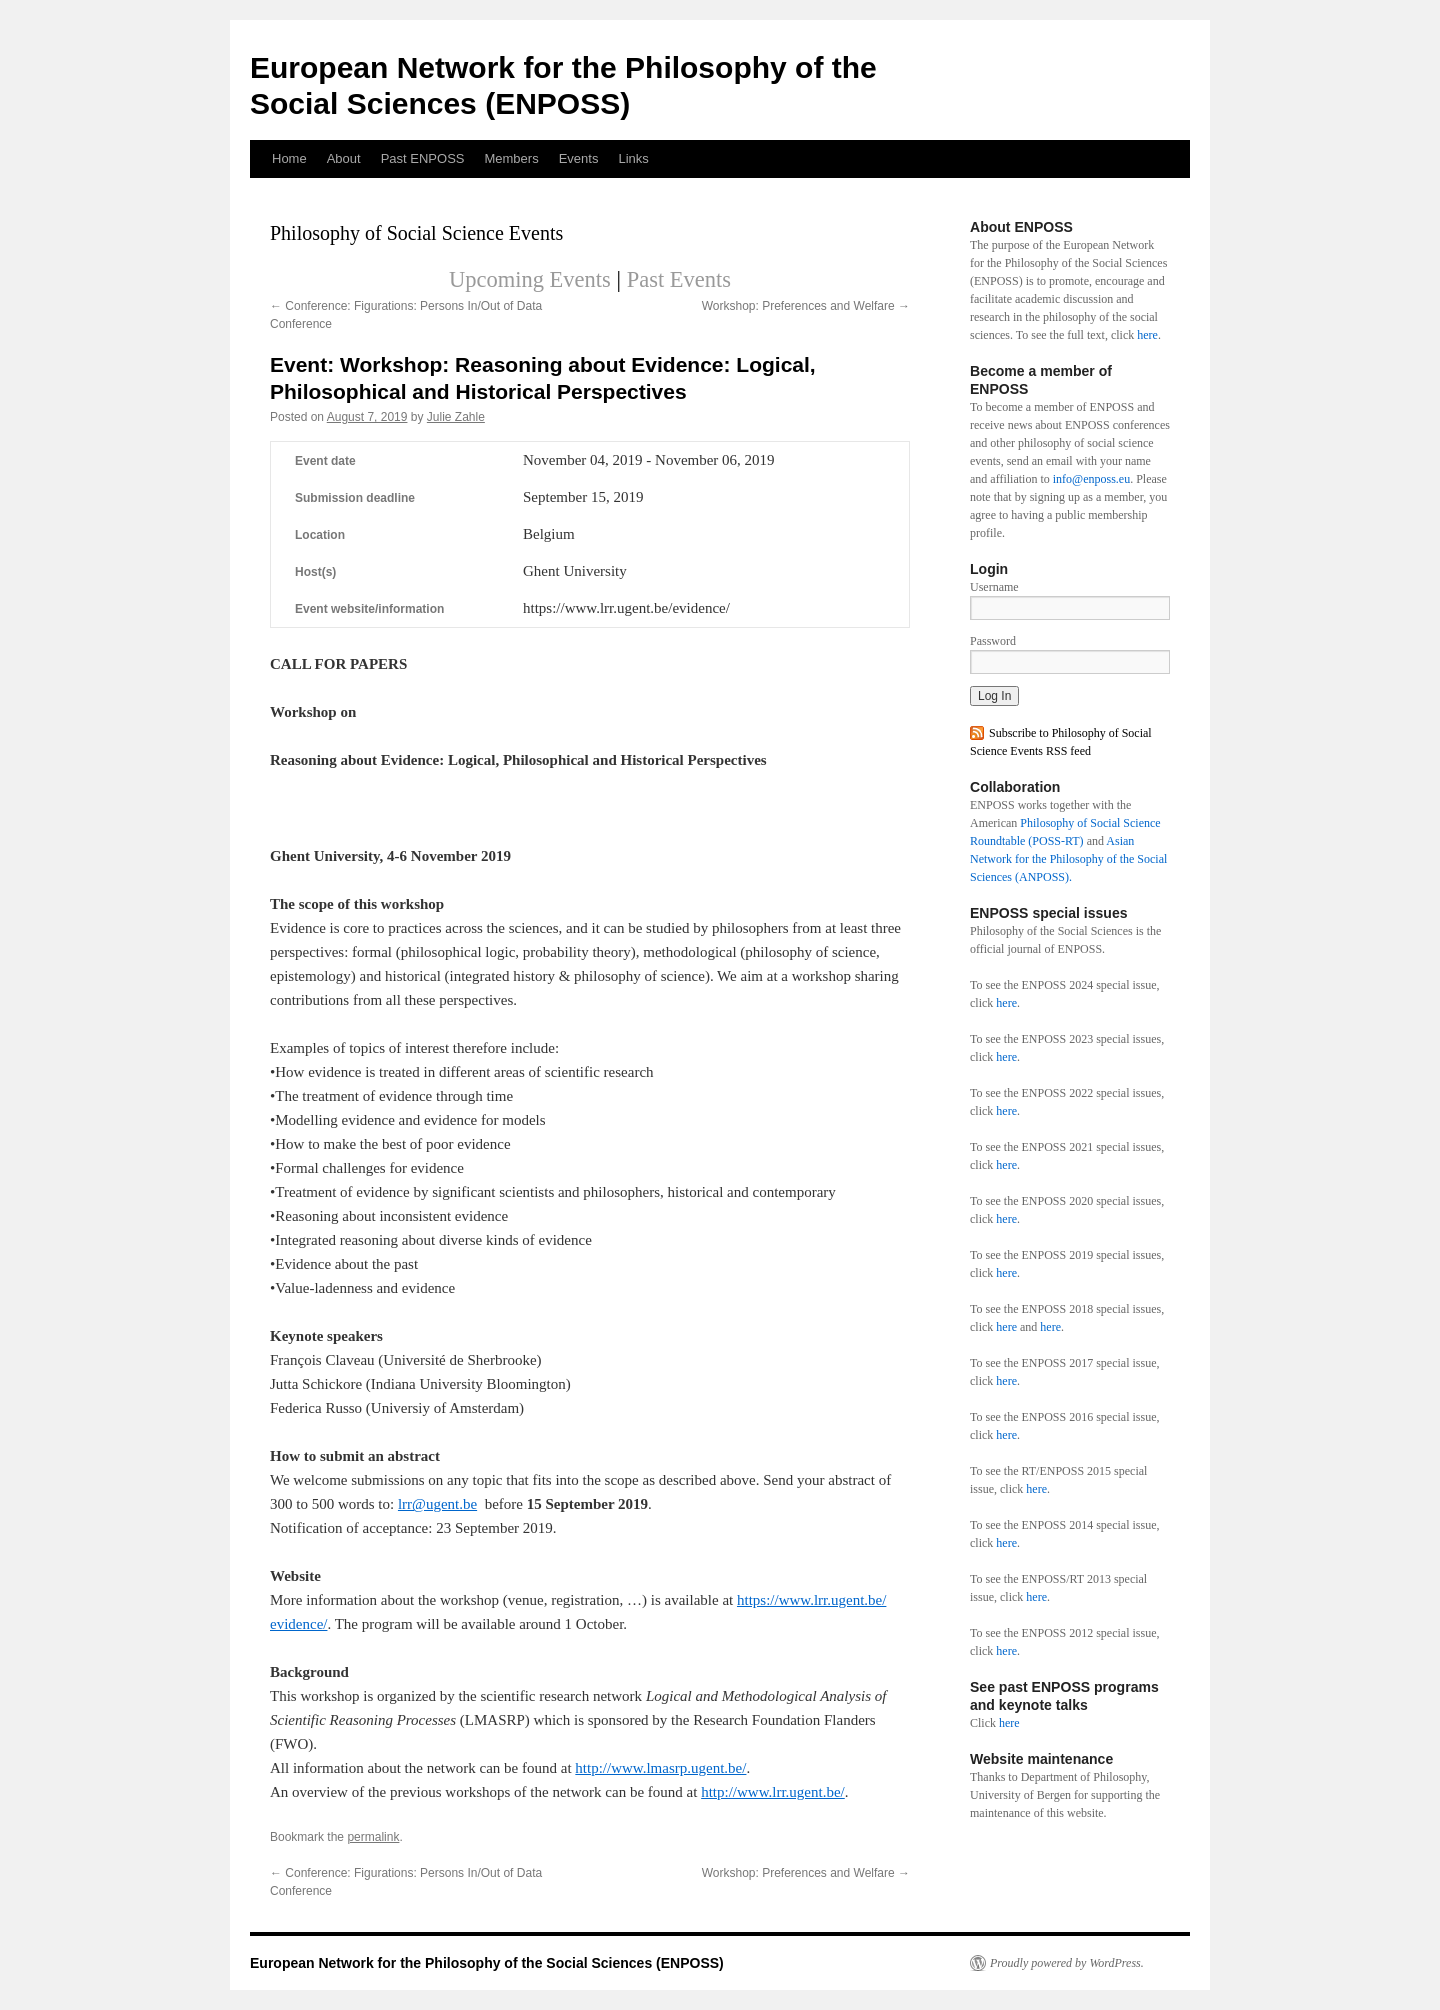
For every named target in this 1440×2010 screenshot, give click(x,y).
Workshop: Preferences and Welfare (806, 306)
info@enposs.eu (1091, 479)
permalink (373, 1837)
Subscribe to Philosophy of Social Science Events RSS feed (1061, 742)
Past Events (679, 279)
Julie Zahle (456, 417)
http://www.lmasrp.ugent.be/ (660, 1768)
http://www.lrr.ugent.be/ (773, 1792)
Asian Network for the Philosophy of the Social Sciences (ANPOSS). (1068, 859)
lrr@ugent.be (437, 1504)
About (344, 158)
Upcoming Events (530, 279)
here (1147, 335)
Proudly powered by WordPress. (1067, 1963)
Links (633, 158)
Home (289, 158)
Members (511, 158)
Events (579, 158)
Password (993, 641)
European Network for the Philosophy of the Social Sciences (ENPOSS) (487, 1963)
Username (994, 587)
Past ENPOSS (423, 158)
